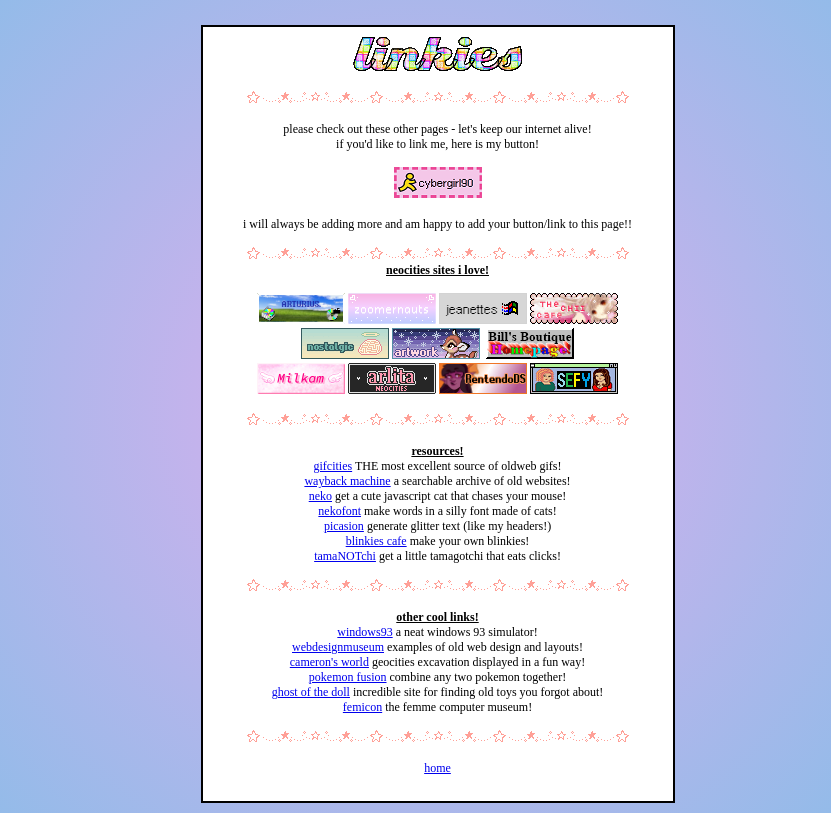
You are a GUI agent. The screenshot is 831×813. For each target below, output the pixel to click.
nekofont (339, 511)
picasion (344, 526)
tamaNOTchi (345, 556)
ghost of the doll (311, 692)
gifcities (332, 466)
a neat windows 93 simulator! (465, 632)
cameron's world (329, 662)
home (437, 768)
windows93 (364, 632)
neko (320, 496)
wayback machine (347, 481)
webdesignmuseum (338, 647)
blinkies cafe (376, 541)
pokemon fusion (348, 677)
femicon (362, 707)
